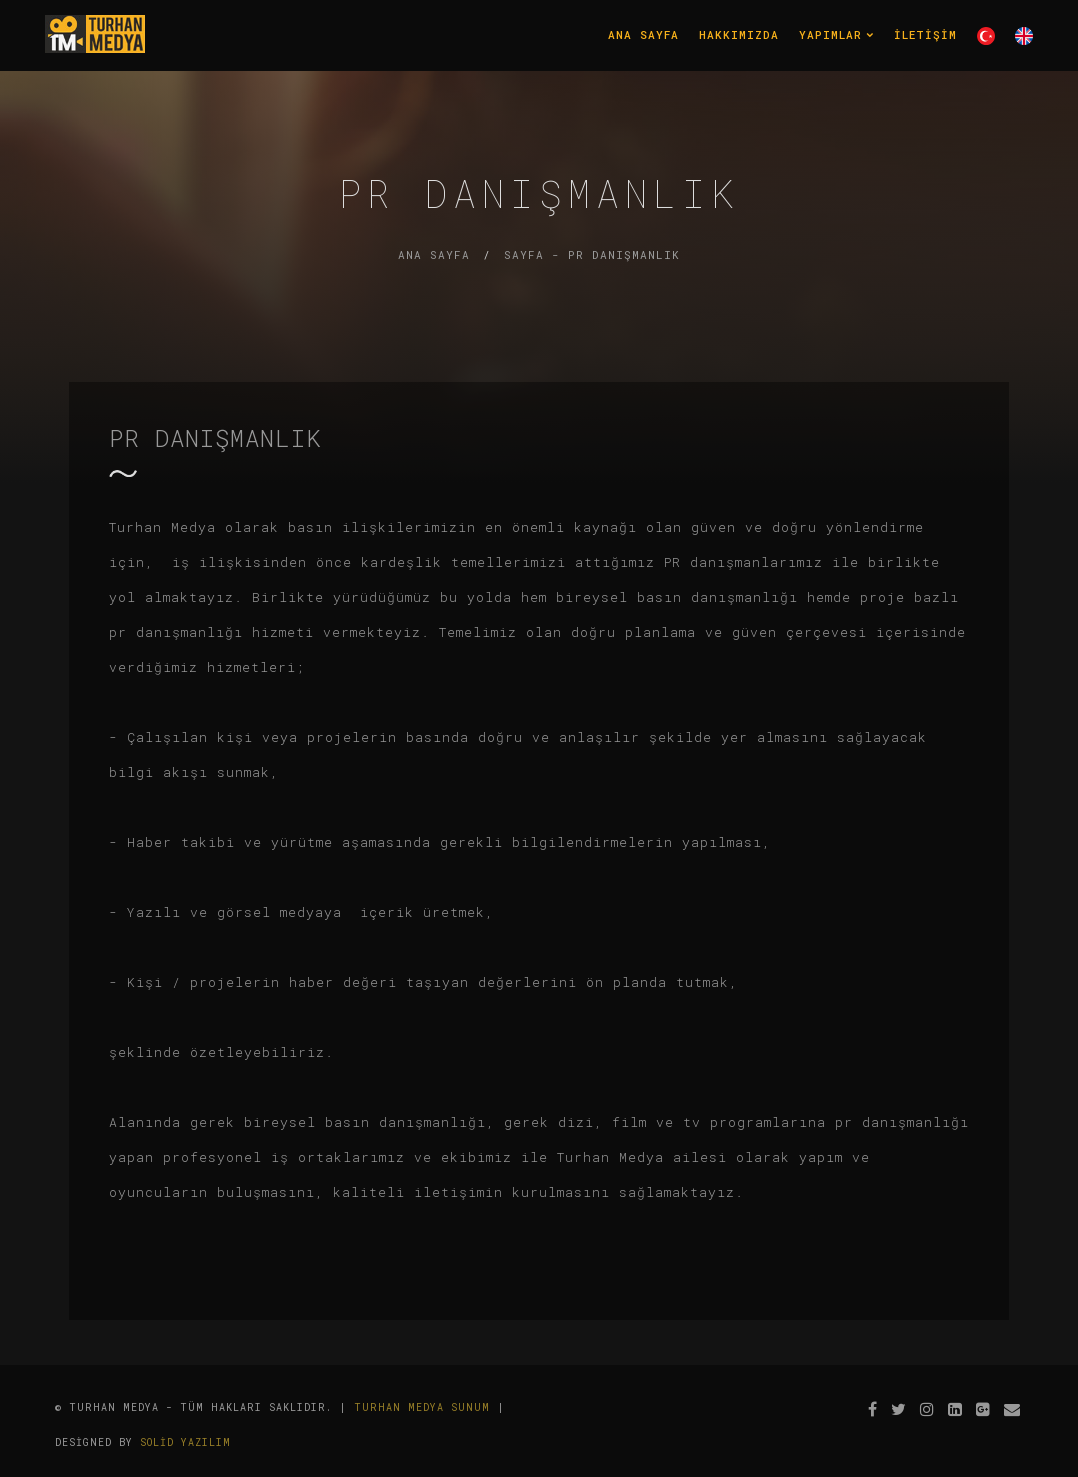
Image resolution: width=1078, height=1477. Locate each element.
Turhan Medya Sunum (422, 1407)
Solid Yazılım (185, 1442)
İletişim (925, 34)
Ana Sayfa (643, 34)
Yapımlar (836, 34)
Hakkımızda (739, 34)
